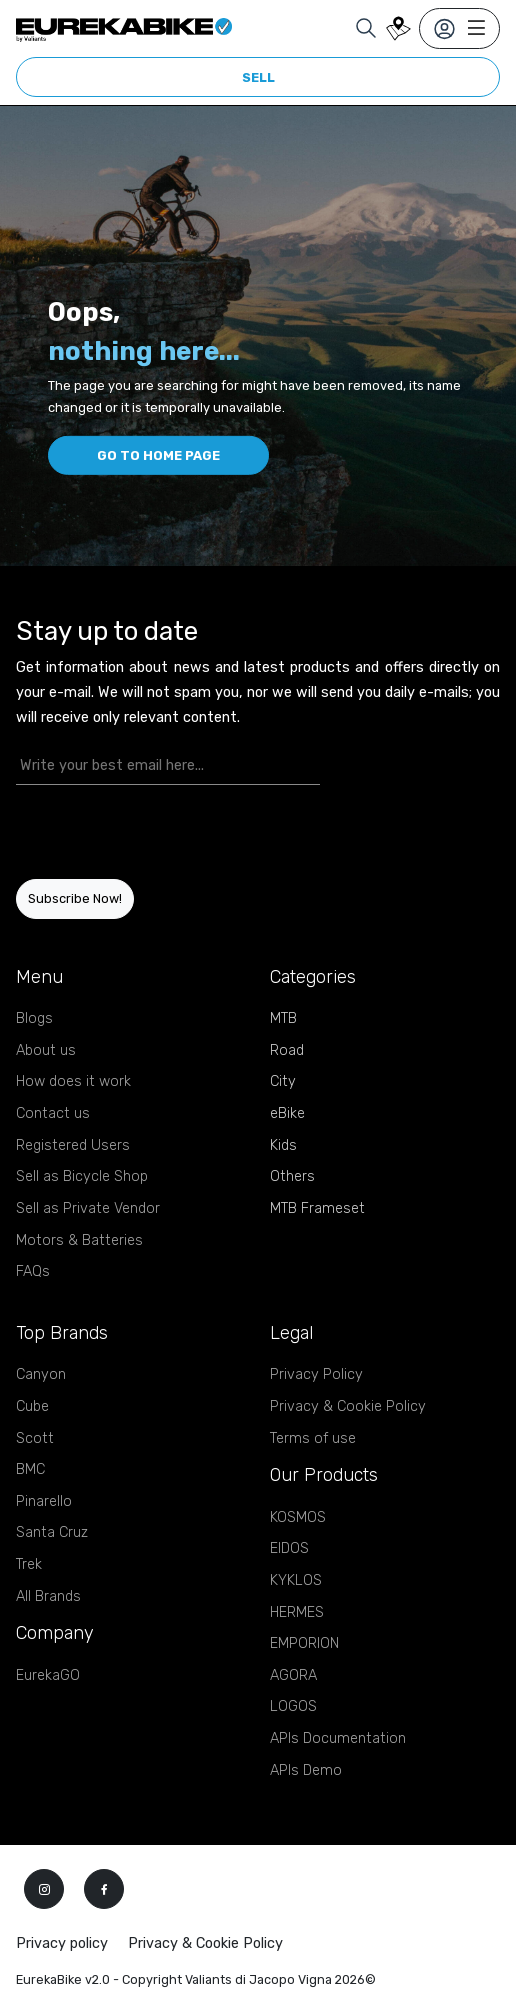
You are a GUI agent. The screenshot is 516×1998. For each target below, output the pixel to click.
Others (292, 1176)
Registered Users (73, 1145)
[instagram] (44, 1889)
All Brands (48, 1596)
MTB (283, 1018)
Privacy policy (62, 1943)
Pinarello (44, 1501)
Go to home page (158, 455)
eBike (287, 1113)
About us (46, 1050)
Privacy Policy (316, 1374)
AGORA (293, 1675)
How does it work (73, 1081)
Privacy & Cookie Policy (348, 1406)
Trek (29, 1564)
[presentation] (133, 832)
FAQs (33, 1271)
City (283, 1081)
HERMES (297, 1612)
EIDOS (289, 1548)
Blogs (34, 1018)
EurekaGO (48, 1675)
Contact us (53, 1113)
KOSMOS (298, 1517)
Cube (32, 1406)
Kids (283, 1145)
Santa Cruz (52, 1532)
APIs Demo (306, 1770)
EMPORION (304, 1643)
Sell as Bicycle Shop (82, 1176)
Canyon (41, 1374)
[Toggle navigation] (459, 28)
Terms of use (313, 1438)
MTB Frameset (317, 1208)
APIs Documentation (338, 1738)
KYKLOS (296, 1580)
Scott (35, 1438)
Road (287, 1050)
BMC (30, 1469)
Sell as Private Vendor (88, 1208)
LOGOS (293, 1706)
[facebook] (104, 1889)
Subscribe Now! (75, 898)
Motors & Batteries (79, 1240)
